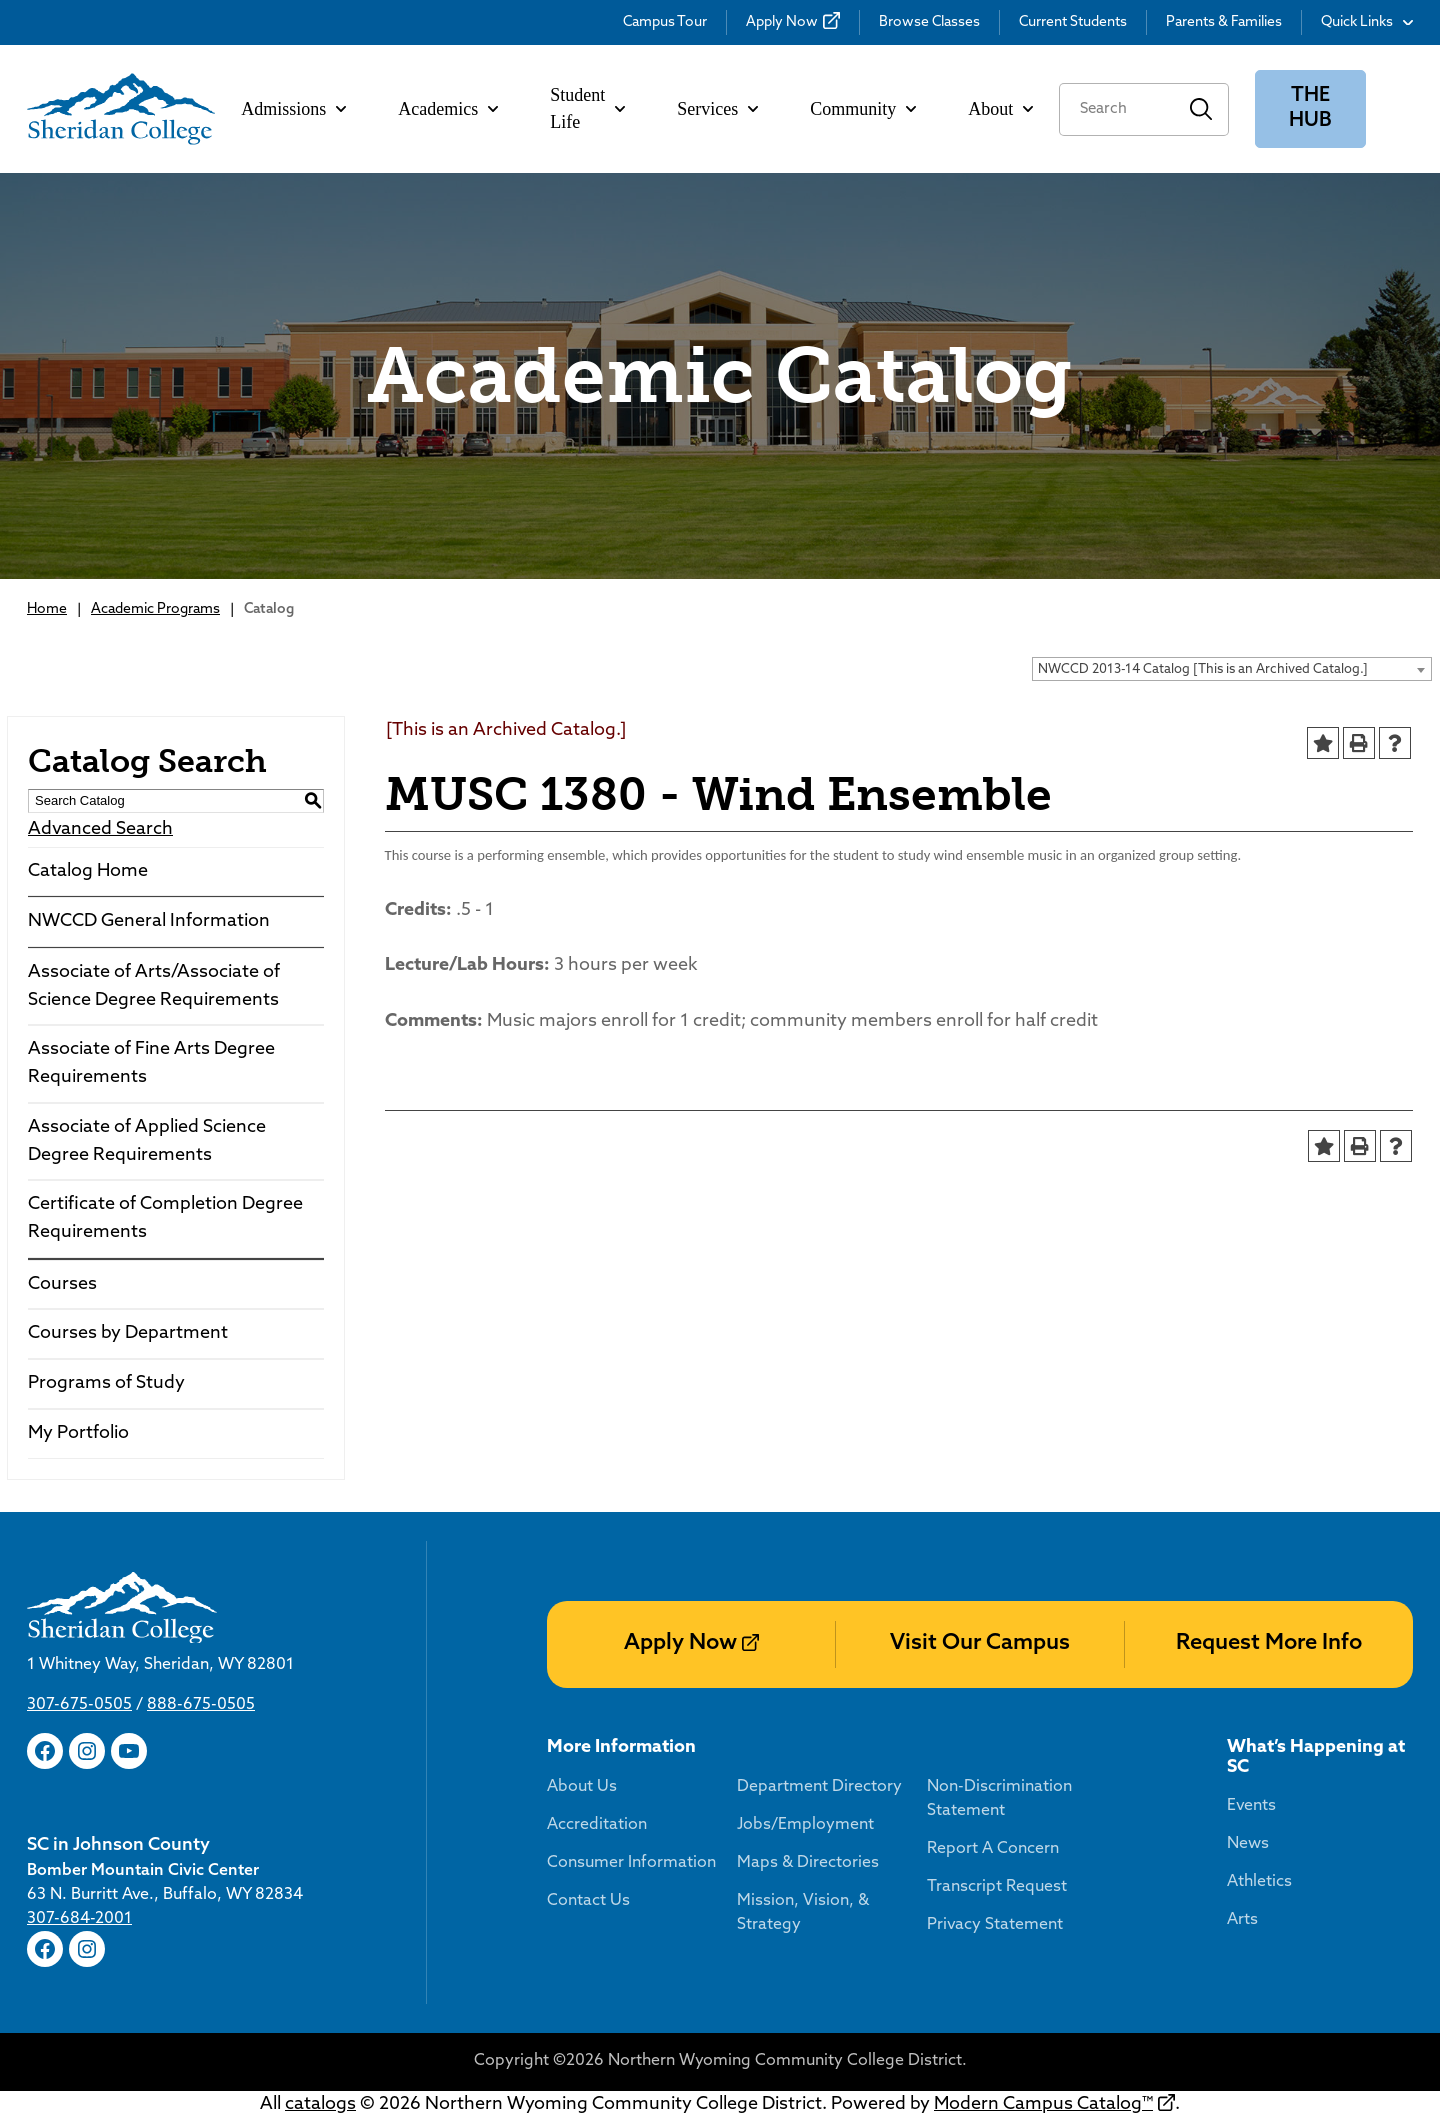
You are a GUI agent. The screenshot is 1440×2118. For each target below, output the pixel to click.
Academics (448, 109)
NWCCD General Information (149, 921)
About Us (582, 1787)
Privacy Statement (995, 1925)
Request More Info (1269, 1643)
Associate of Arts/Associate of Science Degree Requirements (154, 986)
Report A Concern (993, 1849)
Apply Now (782, 22)
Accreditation (597, 1825)
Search (1201, 109)
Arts (1242, 1920)
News (1248, 1844)
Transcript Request (997, 1887)
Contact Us (588, 1901)
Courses (62, 1284)
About (1000, 109)
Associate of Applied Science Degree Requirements (147, 1141)
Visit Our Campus (980, 1643)
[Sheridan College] (121, 109)
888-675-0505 (201, 1705)
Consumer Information (631, 1863)
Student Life (587, 108)
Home (47, 609)
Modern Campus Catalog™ (1043, 2104)
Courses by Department (128, 1333)
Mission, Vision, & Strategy (803, 1913)
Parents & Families (1224, 22)
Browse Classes (929, 22)
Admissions (293, 109)
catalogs (320, 2104)
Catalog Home (88, 871)
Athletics (1259, 1882)
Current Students (1073, 22)
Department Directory (819, 1787)
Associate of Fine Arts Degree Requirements (151, 1063)
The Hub (1310, 108)
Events (1251, 1806)
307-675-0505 (79, 1705)
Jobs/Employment (805, 1825)
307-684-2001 (79, 1919)
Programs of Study (106, 1383)
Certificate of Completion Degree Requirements (165, 1218)
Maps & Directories (808, 1863)
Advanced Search (100, 829)
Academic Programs (155, 609)
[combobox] (1232, 669)
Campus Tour (665, 22)
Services (717, 109)
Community (863, 109)
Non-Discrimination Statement (999, 1799)
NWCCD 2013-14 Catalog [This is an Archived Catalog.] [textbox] (1203, 669)
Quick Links (1367, 22)
